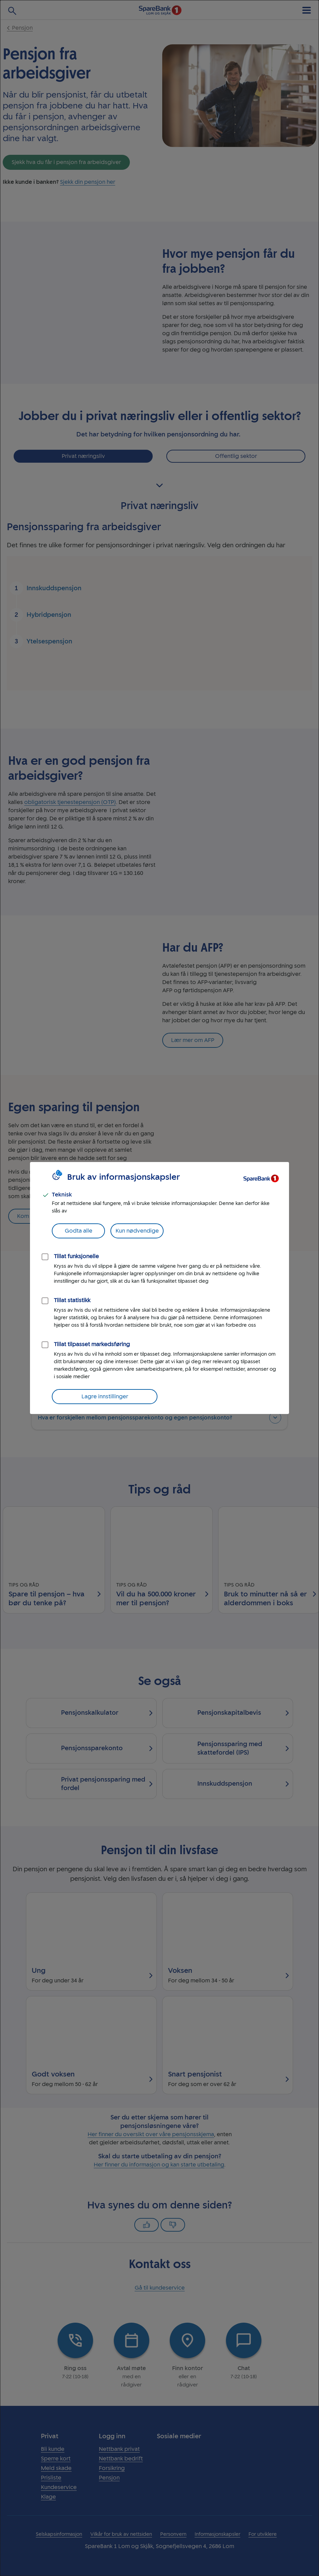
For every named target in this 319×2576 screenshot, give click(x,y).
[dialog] (159, 1288)
